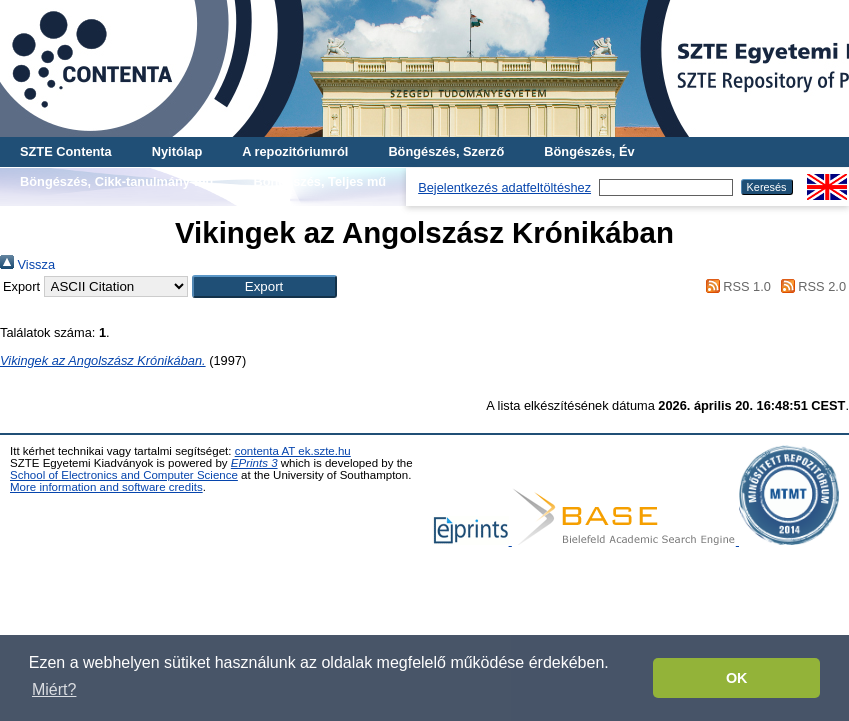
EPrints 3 (254, 463)
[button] (264, 286)
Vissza (27, 264)
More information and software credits (106, 487)
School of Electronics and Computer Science (124, 475)
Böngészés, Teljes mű (319, 181)
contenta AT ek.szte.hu (293, 451)
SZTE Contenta (66, 151)
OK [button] (737, 678)
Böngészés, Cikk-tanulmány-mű (116, 181)
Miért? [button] (54, 689)
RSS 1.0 (735, 286)
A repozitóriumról (295, 151)
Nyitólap (177, 151)
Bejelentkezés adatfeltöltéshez (504, 187)
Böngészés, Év (589, 151)
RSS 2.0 (810, 286)
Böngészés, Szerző (446, 151)
